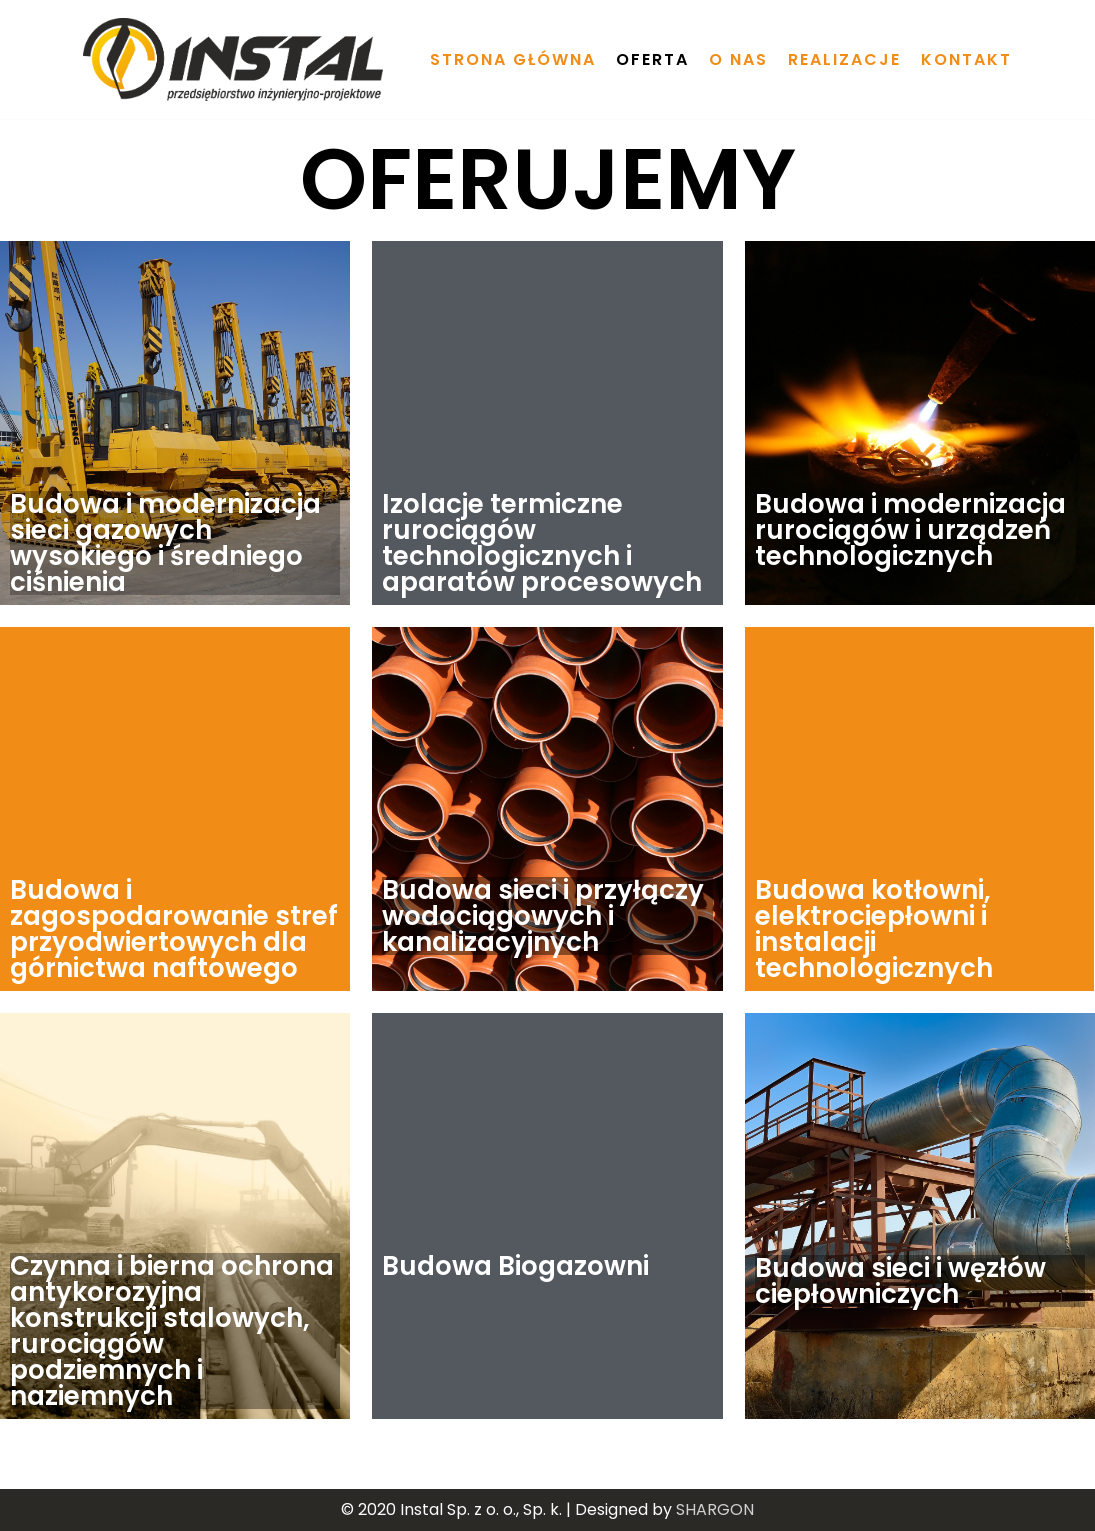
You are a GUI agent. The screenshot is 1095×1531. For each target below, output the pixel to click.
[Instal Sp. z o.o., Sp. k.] (233, 59)
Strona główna (513, 59)
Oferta (652, 59)
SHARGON (715, 1509)
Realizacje (844, 59)
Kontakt (966, 59)
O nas (738, 59)
